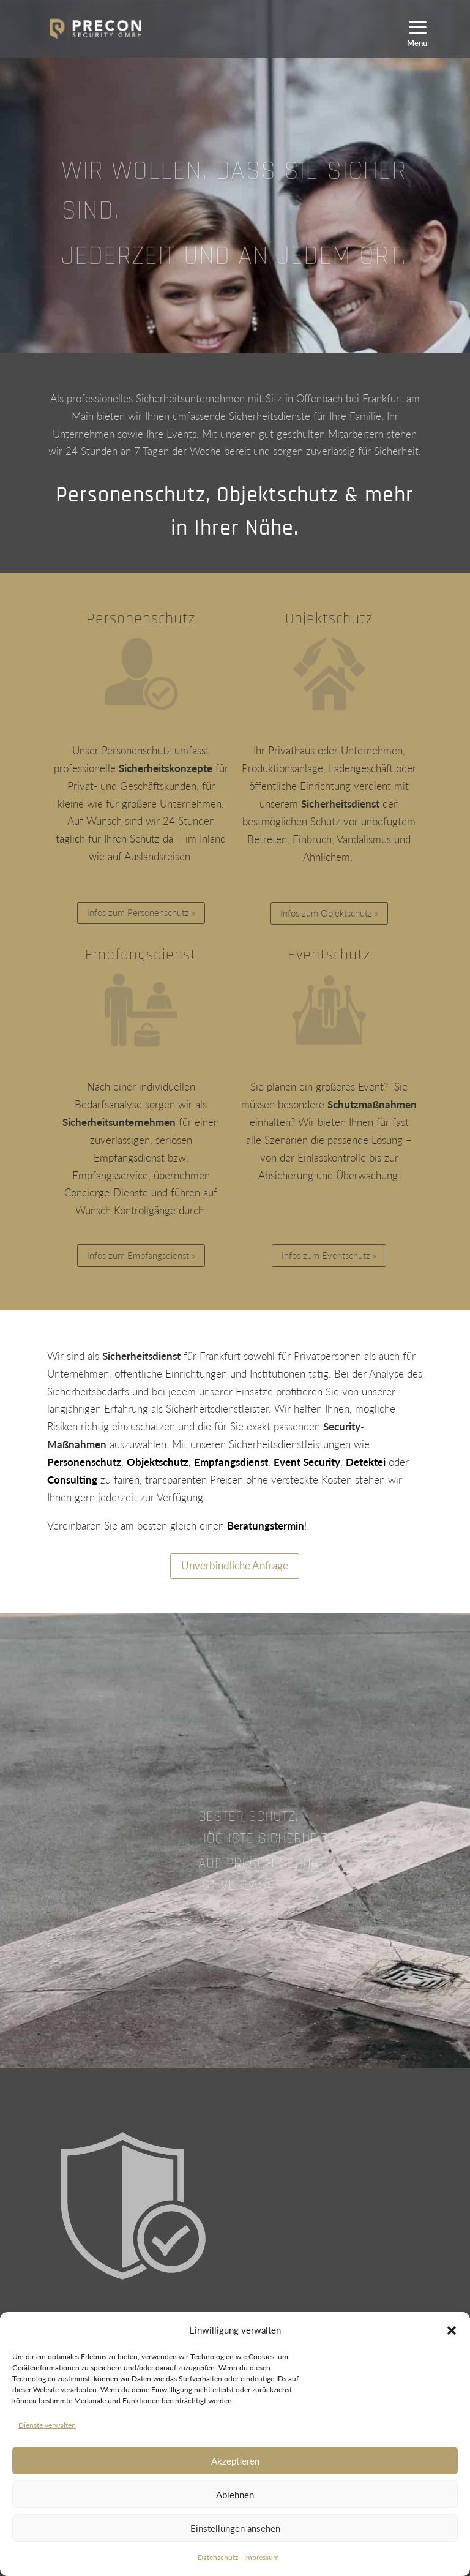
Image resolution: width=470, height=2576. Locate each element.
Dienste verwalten (47, 2425)
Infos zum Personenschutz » (141, 912)
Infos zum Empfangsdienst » (141, 1255)
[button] (452, 2330)
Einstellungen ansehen (235, 2528)
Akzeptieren (235, 2460)
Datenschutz (218, 2557)
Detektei (366, 1461)
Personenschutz (140, 619)
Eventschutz (329, 955)
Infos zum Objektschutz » (329, 912)
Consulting (72, 1479)
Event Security (307, 1461)
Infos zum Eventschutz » (329, 1255)
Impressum (261, 2557)
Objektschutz (329, 619)
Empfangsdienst (140, 955)
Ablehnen (235, 2494)
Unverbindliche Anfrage (234, 1565)
